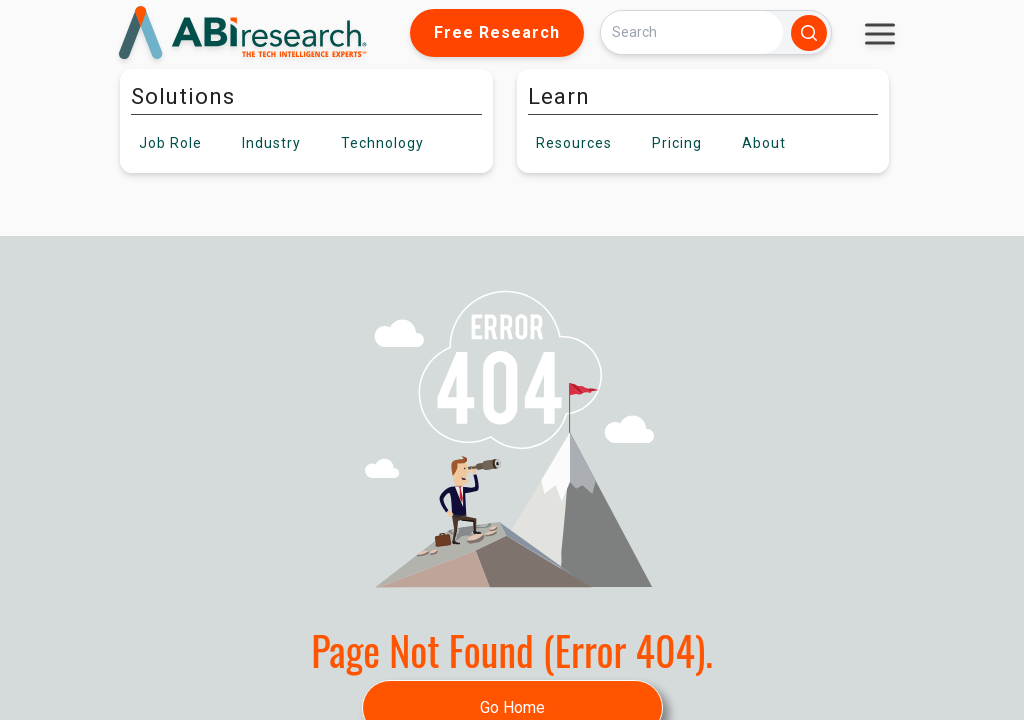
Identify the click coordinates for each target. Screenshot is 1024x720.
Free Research (497, 32)
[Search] (692, 32)
